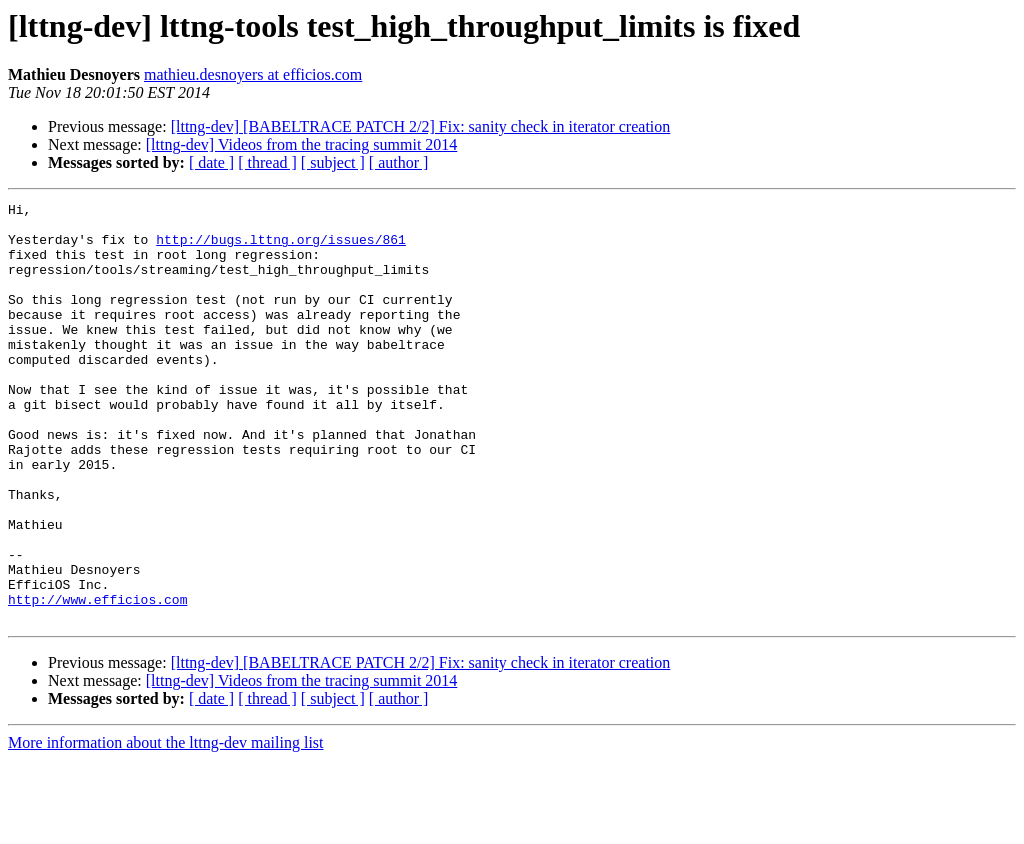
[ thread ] (267, 162)
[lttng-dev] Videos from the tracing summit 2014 (302, 144)
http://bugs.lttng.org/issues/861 (281, 248)
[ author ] (399, 162)
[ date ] (211, 162)
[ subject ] (333, 162)
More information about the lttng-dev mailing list (166, 826)
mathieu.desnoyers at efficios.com (253, 74)
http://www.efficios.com (97, 680)
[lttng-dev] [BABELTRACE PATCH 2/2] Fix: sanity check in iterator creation (421, 126)
